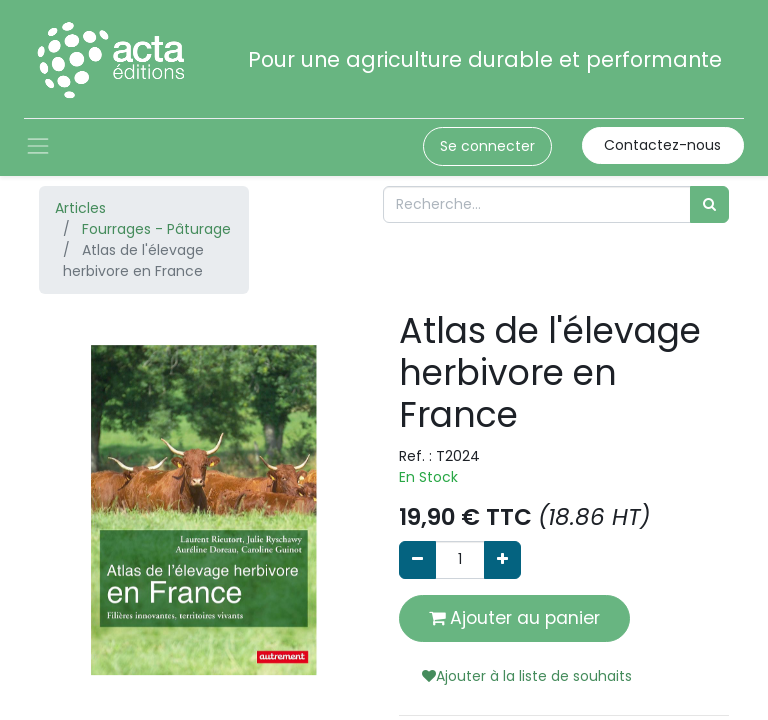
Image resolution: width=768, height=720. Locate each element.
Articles (80, 208)
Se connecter (487, 146)
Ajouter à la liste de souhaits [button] (527, 676)
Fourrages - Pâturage (156, 229)
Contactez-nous (662, 145)
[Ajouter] (502, 559)
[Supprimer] (417, 559)
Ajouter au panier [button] (514, 618)
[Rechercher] (709, 204)
